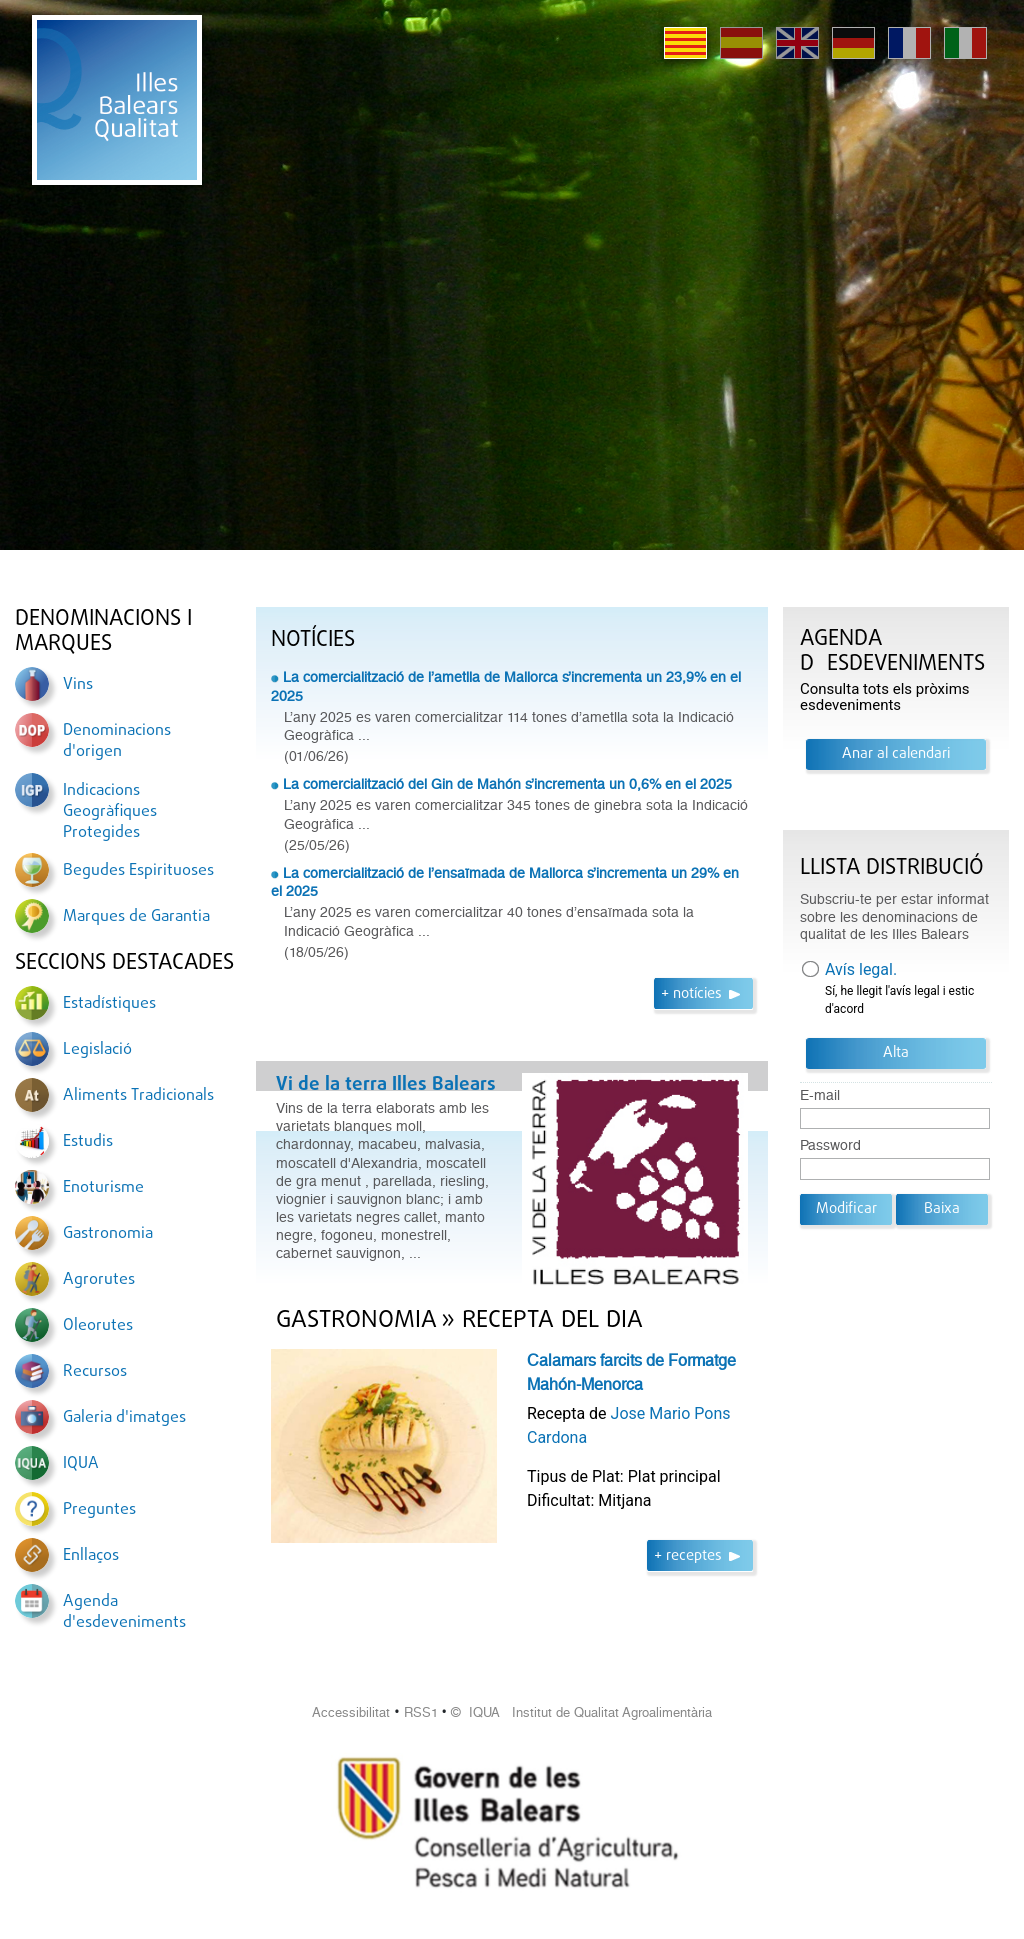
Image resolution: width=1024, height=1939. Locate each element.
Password (830, 1145)
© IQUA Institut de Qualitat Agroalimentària (581, 1712)
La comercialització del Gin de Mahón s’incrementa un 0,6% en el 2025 (507, 784)
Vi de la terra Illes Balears (386, 1085)
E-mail (820, 1095)
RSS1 (421, 1712)
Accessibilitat (351, 1712)
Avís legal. (861, 969)
